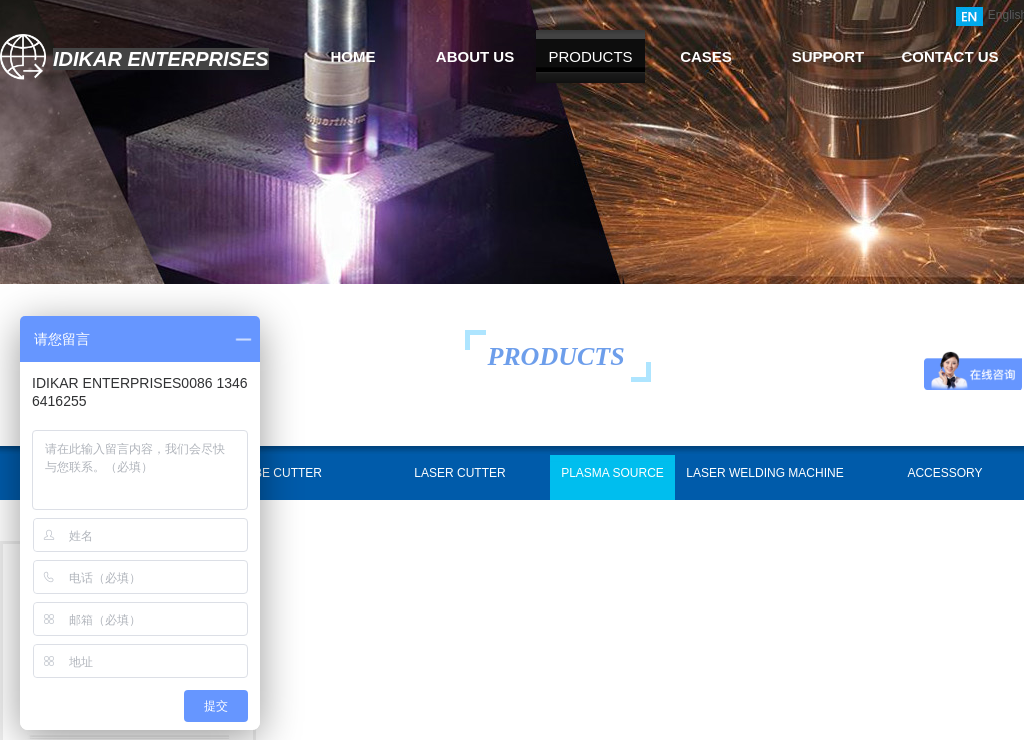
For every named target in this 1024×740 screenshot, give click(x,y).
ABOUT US (475, 56)
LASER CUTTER (459, 473)
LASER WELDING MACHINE (764, 473)
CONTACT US (949, 56)
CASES (706, 56)
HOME (353, 56)
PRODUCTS (590, 56)
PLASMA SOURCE (612, 473)
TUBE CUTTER (280, 473)
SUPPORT (828, 56)
